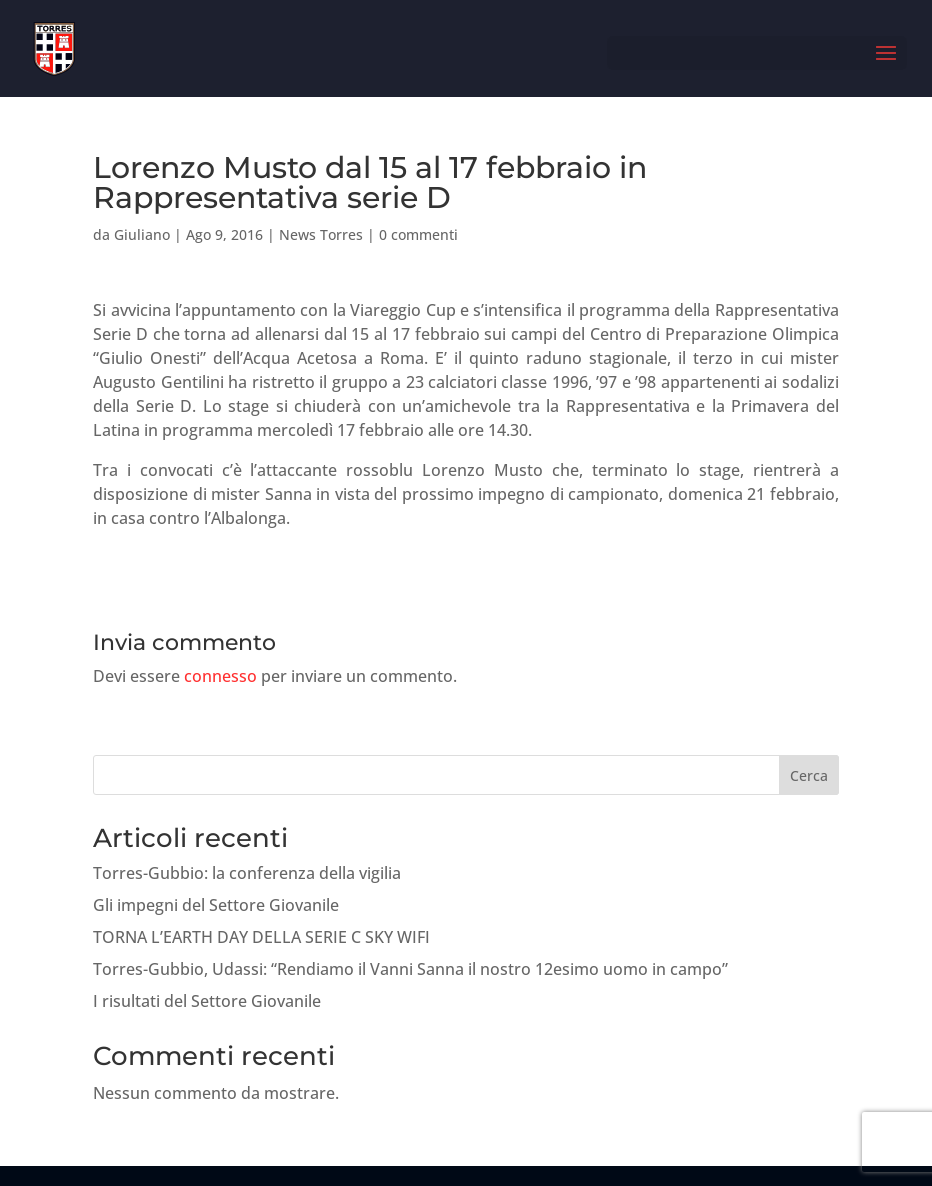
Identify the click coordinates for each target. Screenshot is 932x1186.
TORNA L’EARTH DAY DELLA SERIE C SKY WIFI (261, 937)
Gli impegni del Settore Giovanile (216, 905)
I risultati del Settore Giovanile (207, 1001)
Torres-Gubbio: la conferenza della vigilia (247, 873)
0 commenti (418, 234)
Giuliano (142, 234)
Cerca (809, 775)
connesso (220, 676)
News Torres (321, 234)
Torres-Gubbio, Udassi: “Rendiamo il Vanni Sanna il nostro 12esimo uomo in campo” (410, 969)
